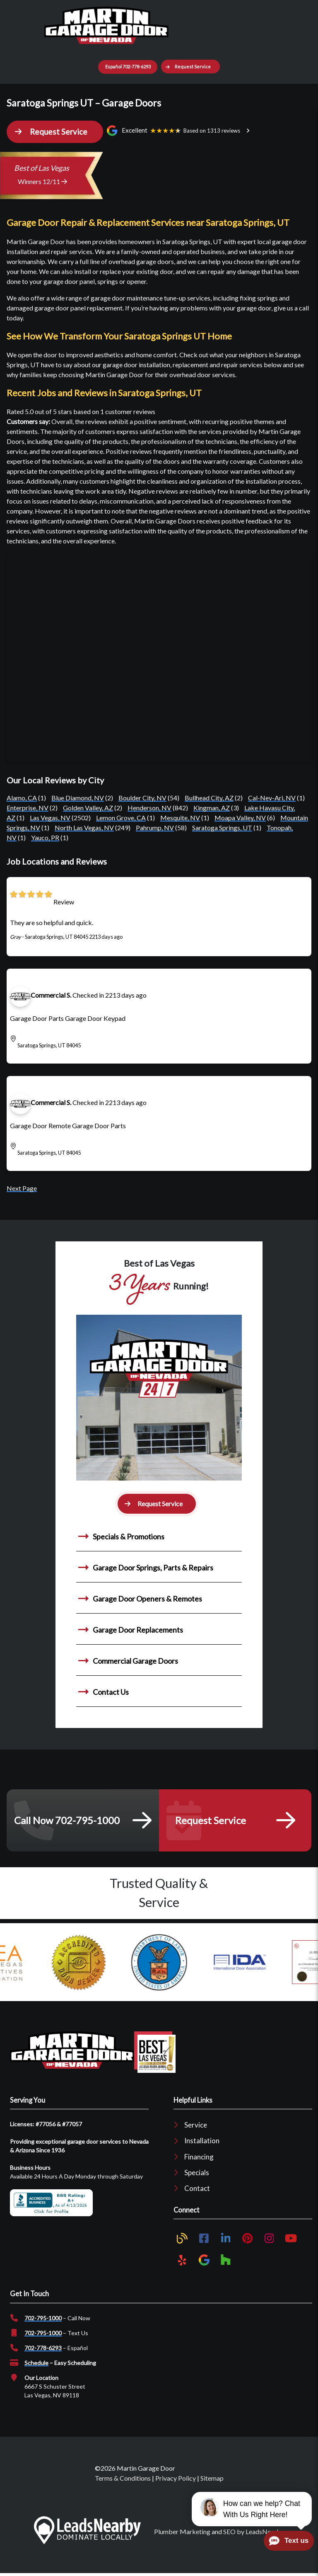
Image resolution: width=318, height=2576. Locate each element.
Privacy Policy (175, 2478)
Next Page (22, 1188)
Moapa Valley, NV (240, 818)
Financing (199, 2156)
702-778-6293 (43, 2347)
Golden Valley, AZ (88, 808)
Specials (196, 2172)
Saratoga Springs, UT (222, 827)
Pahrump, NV (155, 827)
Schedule (36, 2362)
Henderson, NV (149, 808)
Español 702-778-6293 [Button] (128, 66)
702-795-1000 (43, 2318)
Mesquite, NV (180, 818)
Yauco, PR (45, 837)
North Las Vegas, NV (84, 827)
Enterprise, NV (27, 808)
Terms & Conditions (123, 2478)
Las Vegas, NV (50, 818)
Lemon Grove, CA (121, 818)
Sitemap (212, 2478)
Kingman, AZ (211, 808)
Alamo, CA (22, 798)
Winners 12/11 (42, 181)
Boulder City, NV (142, 798)
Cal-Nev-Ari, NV (272, 798)
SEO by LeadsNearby (253, 2531)
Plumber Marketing (182, 2531)
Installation (201, 2140)
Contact (197, 2188)
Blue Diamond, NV (77, 798)
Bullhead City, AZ (209, 798)
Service (195, 2124)
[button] (190, 66)
